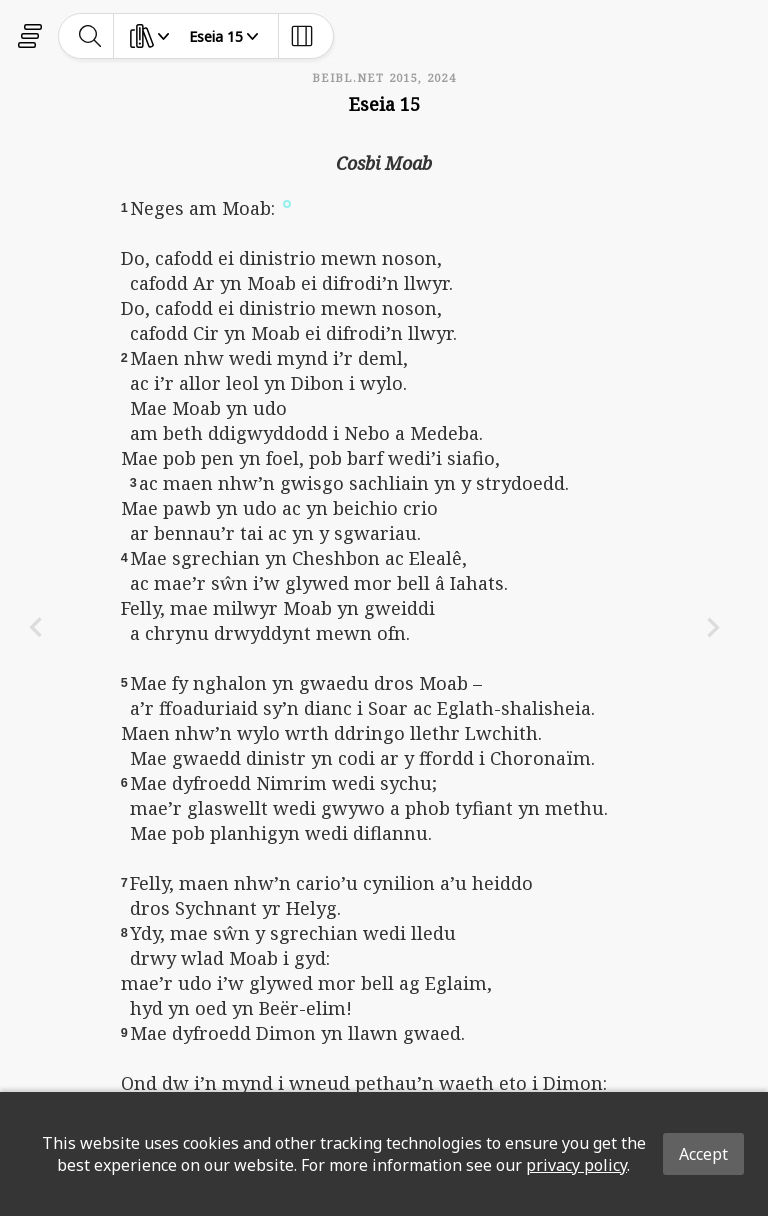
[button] (287, 203)
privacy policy (576, 1165)
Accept (703, 1154)
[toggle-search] (90, 36)
